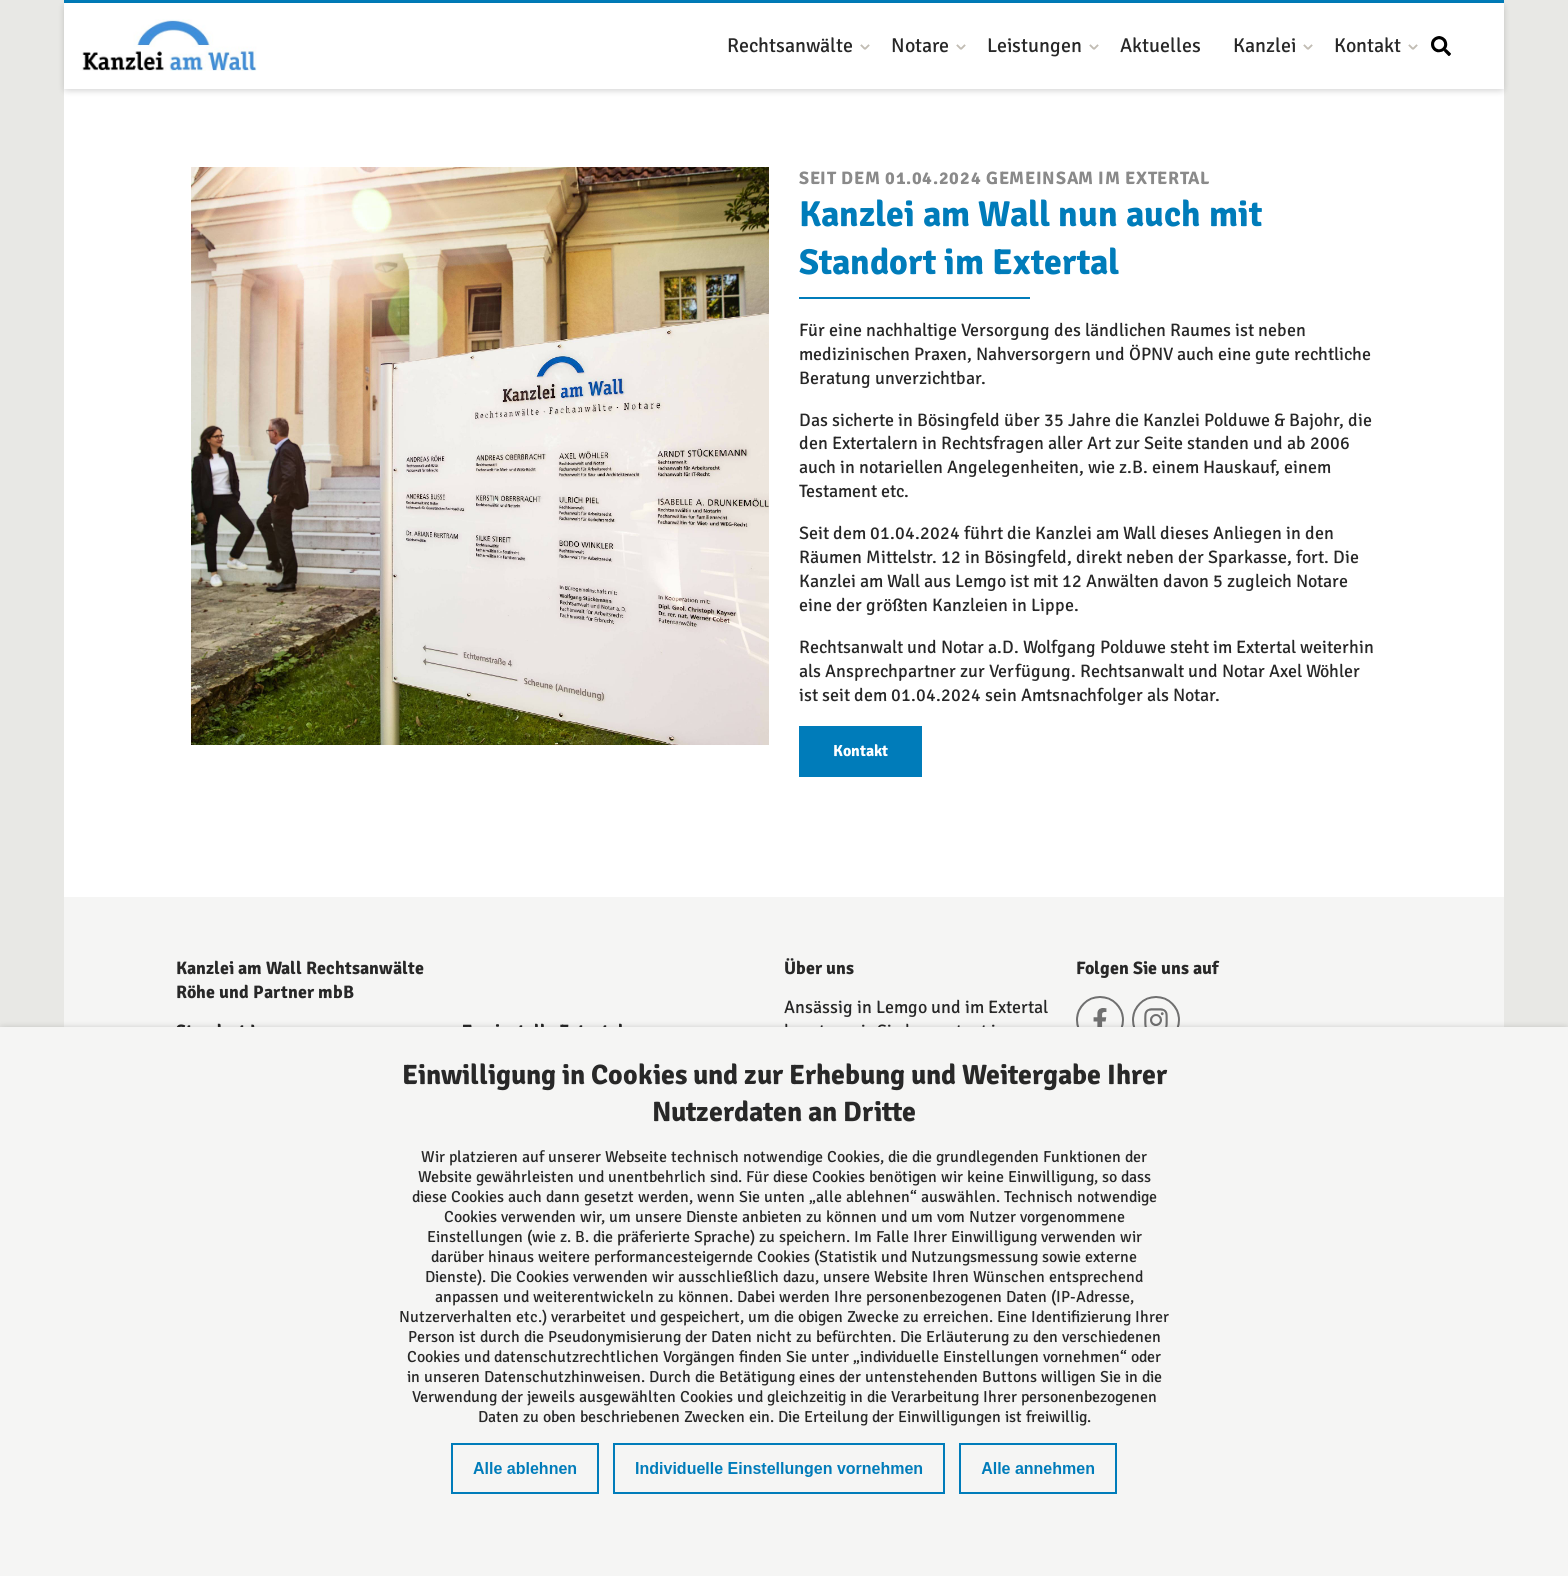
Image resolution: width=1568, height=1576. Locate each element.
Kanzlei (1264, 45)
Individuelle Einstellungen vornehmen (779, 1468)
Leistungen (1034, 45)
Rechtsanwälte (790, 45)
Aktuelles (1160, 45)
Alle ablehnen (525, 1468)
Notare (920, 45)
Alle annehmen (1038, 1468)
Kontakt (1367, 45)
